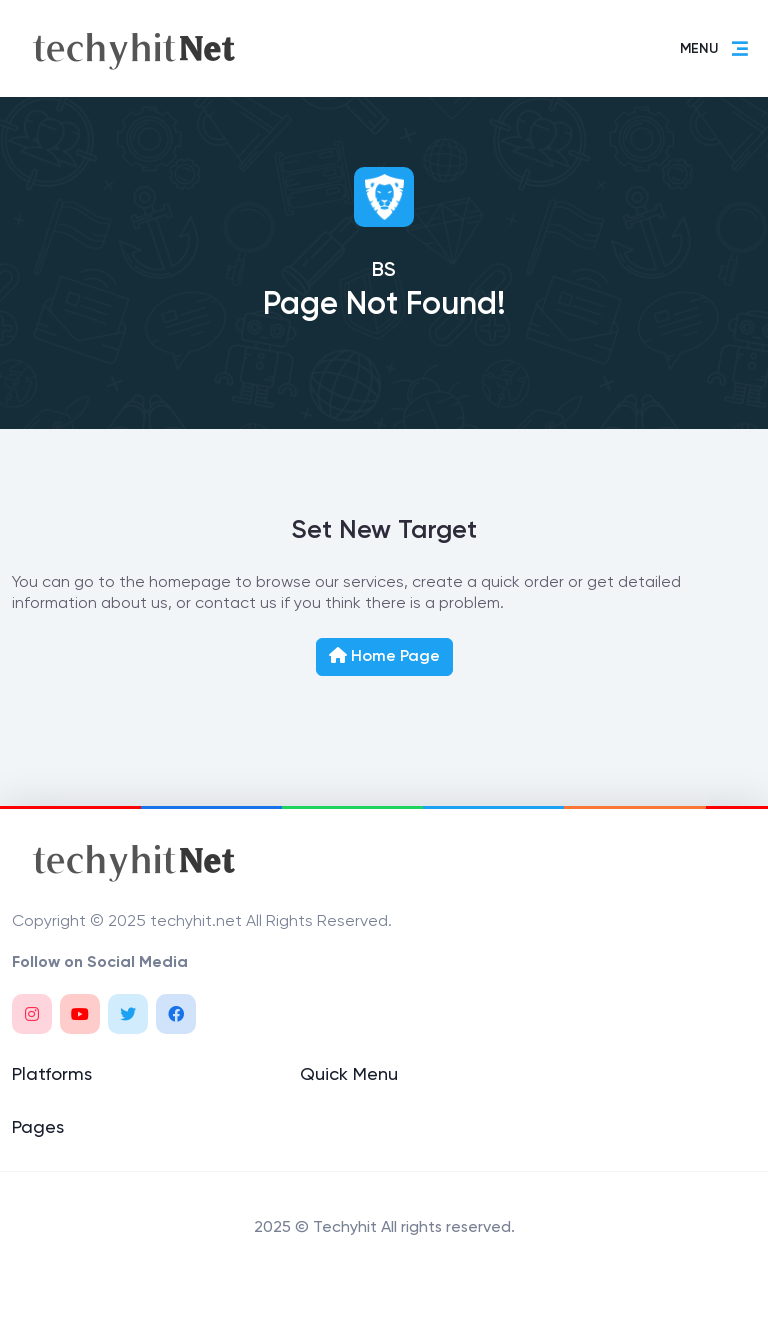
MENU (715, 49)
